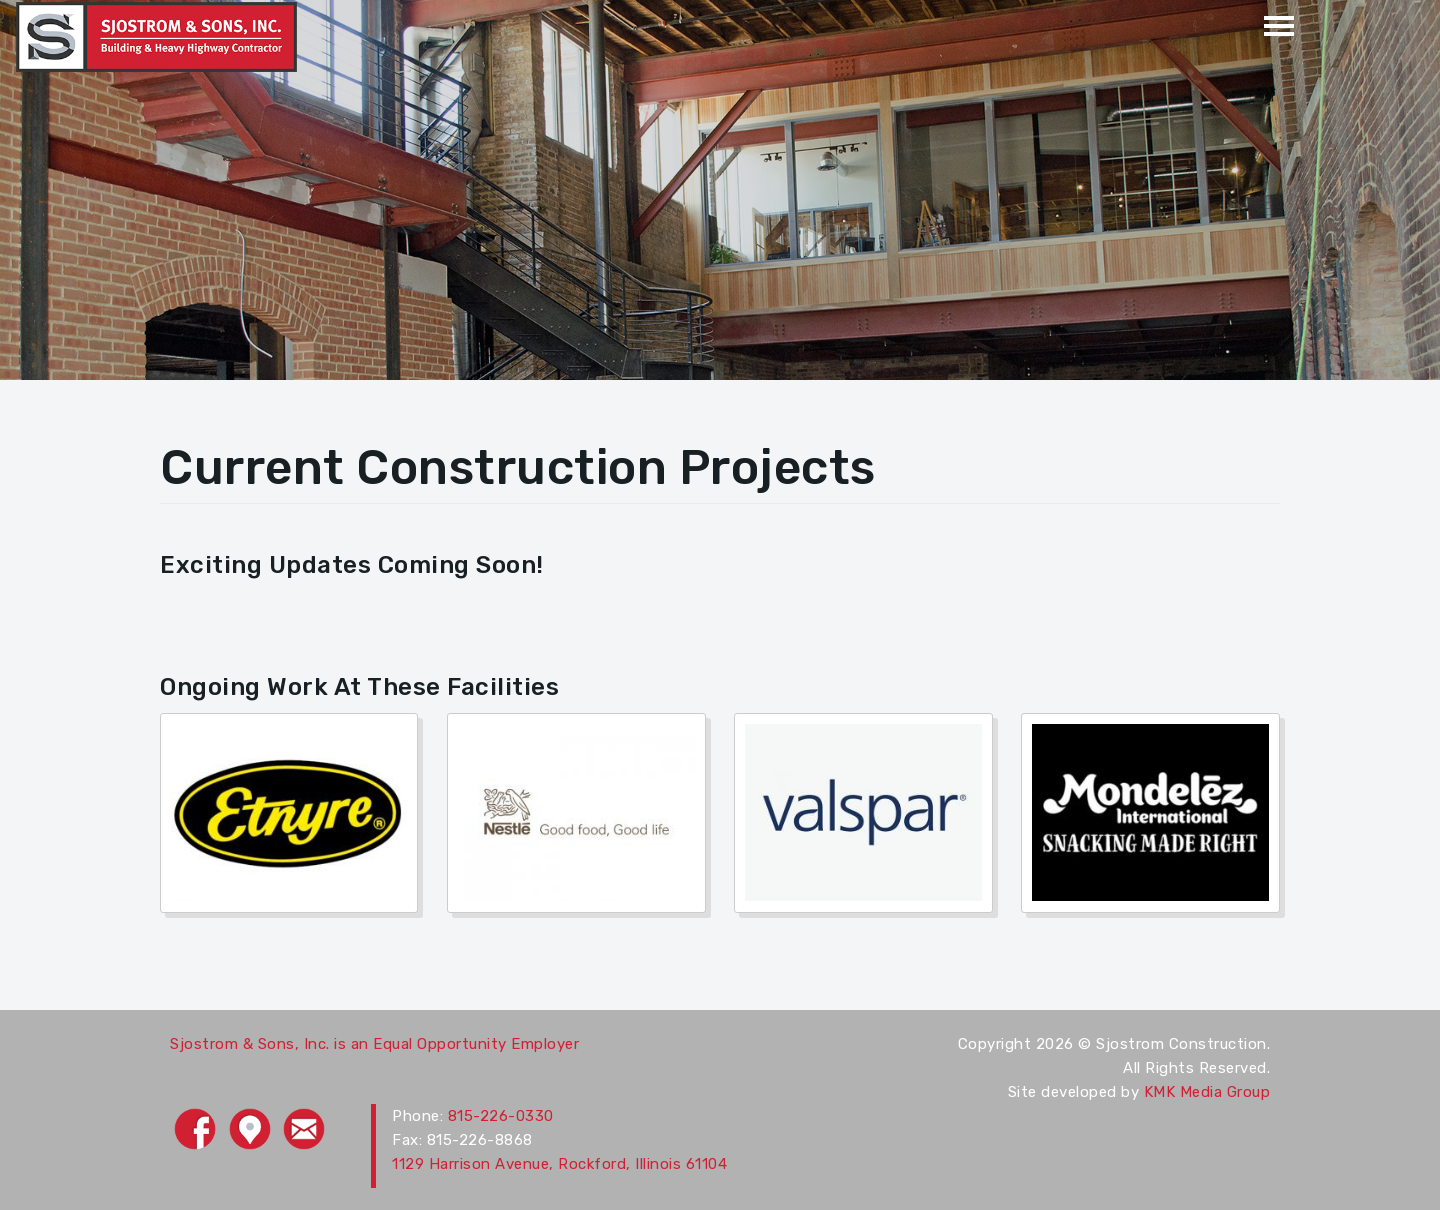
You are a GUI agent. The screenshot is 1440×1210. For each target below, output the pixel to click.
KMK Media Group (1207, 1092)
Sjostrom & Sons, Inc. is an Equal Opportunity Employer (374, 1044)
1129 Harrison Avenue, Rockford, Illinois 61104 (559, 1164)
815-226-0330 (501, 1116)
